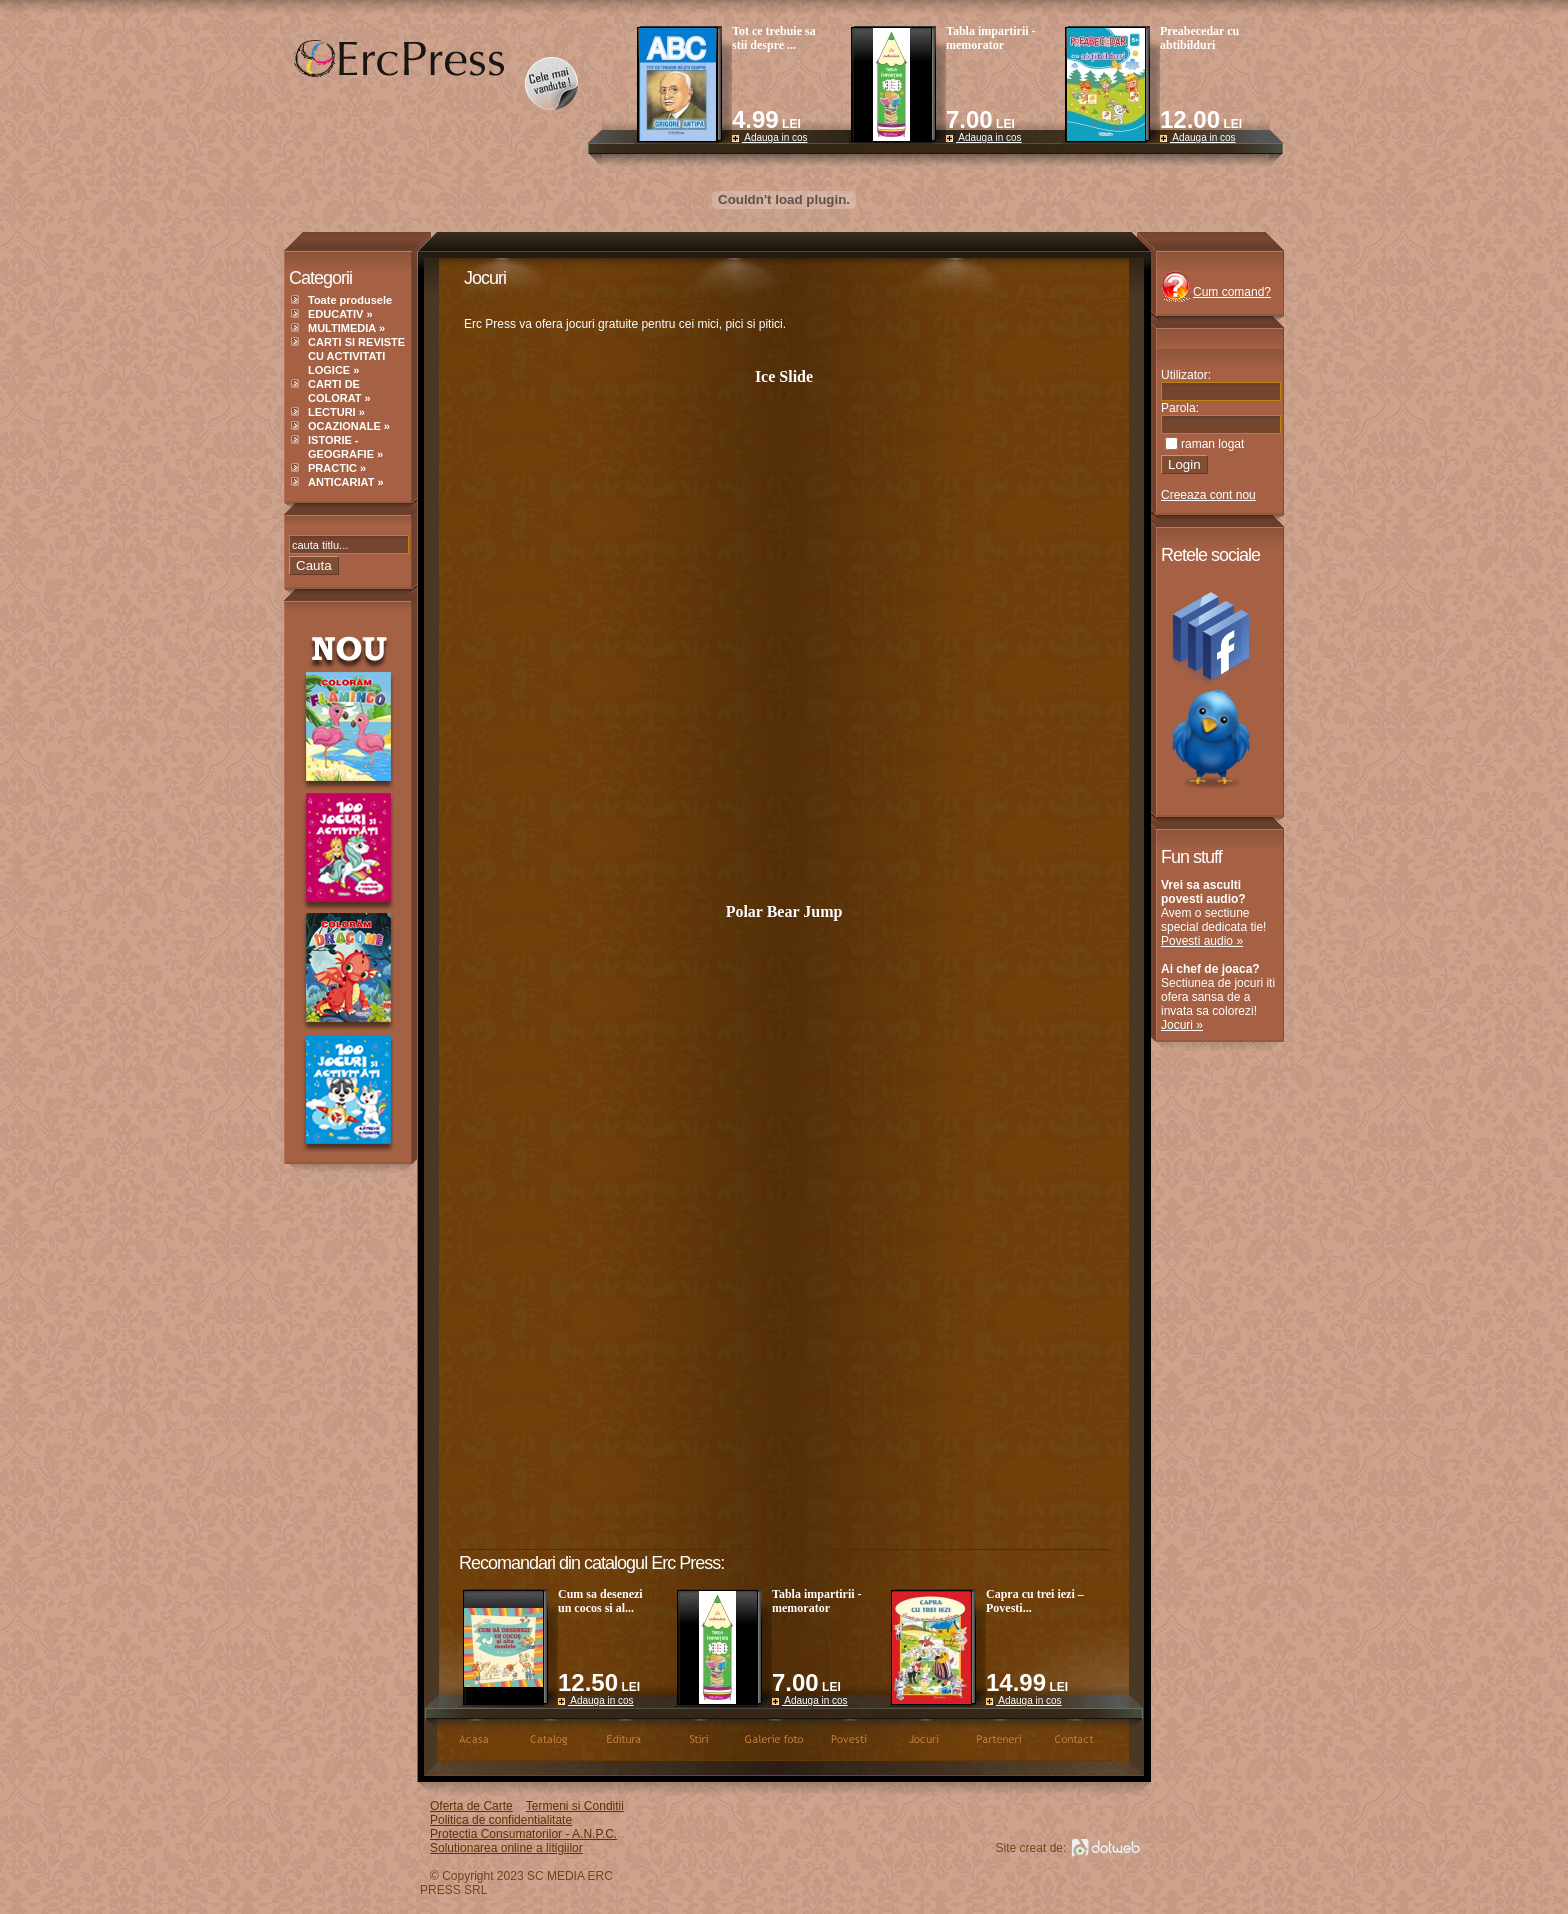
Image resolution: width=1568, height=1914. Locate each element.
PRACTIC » (337, 468)
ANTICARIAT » (346, 482)
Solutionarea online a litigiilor (506, 1848)
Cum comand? (1232, 292)
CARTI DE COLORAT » (339, 391)
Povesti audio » (1202, 941)
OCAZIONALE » (349, 426)
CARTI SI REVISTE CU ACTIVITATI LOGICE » (356, 356)
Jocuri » (1182, 1025)
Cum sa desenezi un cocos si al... (600, 1601)
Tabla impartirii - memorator (991, 38)
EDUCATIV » (340, 314)
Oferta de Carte (471, 1806)
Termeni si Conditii (575, 1806)
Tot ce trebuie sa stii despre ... (774, 38)
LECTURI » (336, 412)
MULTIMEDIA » (346, 328)
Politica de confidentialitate (501, 1820)
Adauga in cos (770, 137)
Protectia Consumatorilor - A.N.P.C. (523, 1834)
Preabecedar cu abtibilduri (1199, 38)
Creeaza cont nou (1208, 495)
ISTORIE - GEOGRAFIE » (345, 447)
